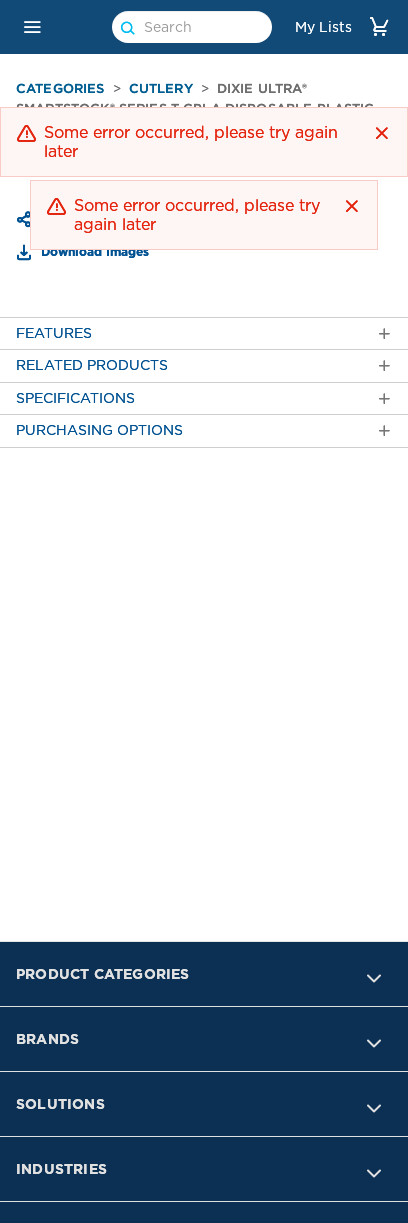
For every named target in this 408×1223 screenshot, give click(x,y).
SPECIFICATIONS (204, 398)
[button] (32, 27)
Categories (60, 88)
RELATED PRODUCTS (204, 365)
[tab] (204, 333)
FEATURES (204, 333)
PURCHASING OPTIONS (204, 430)
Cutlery (161, 88)
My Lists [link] (323, 27)
